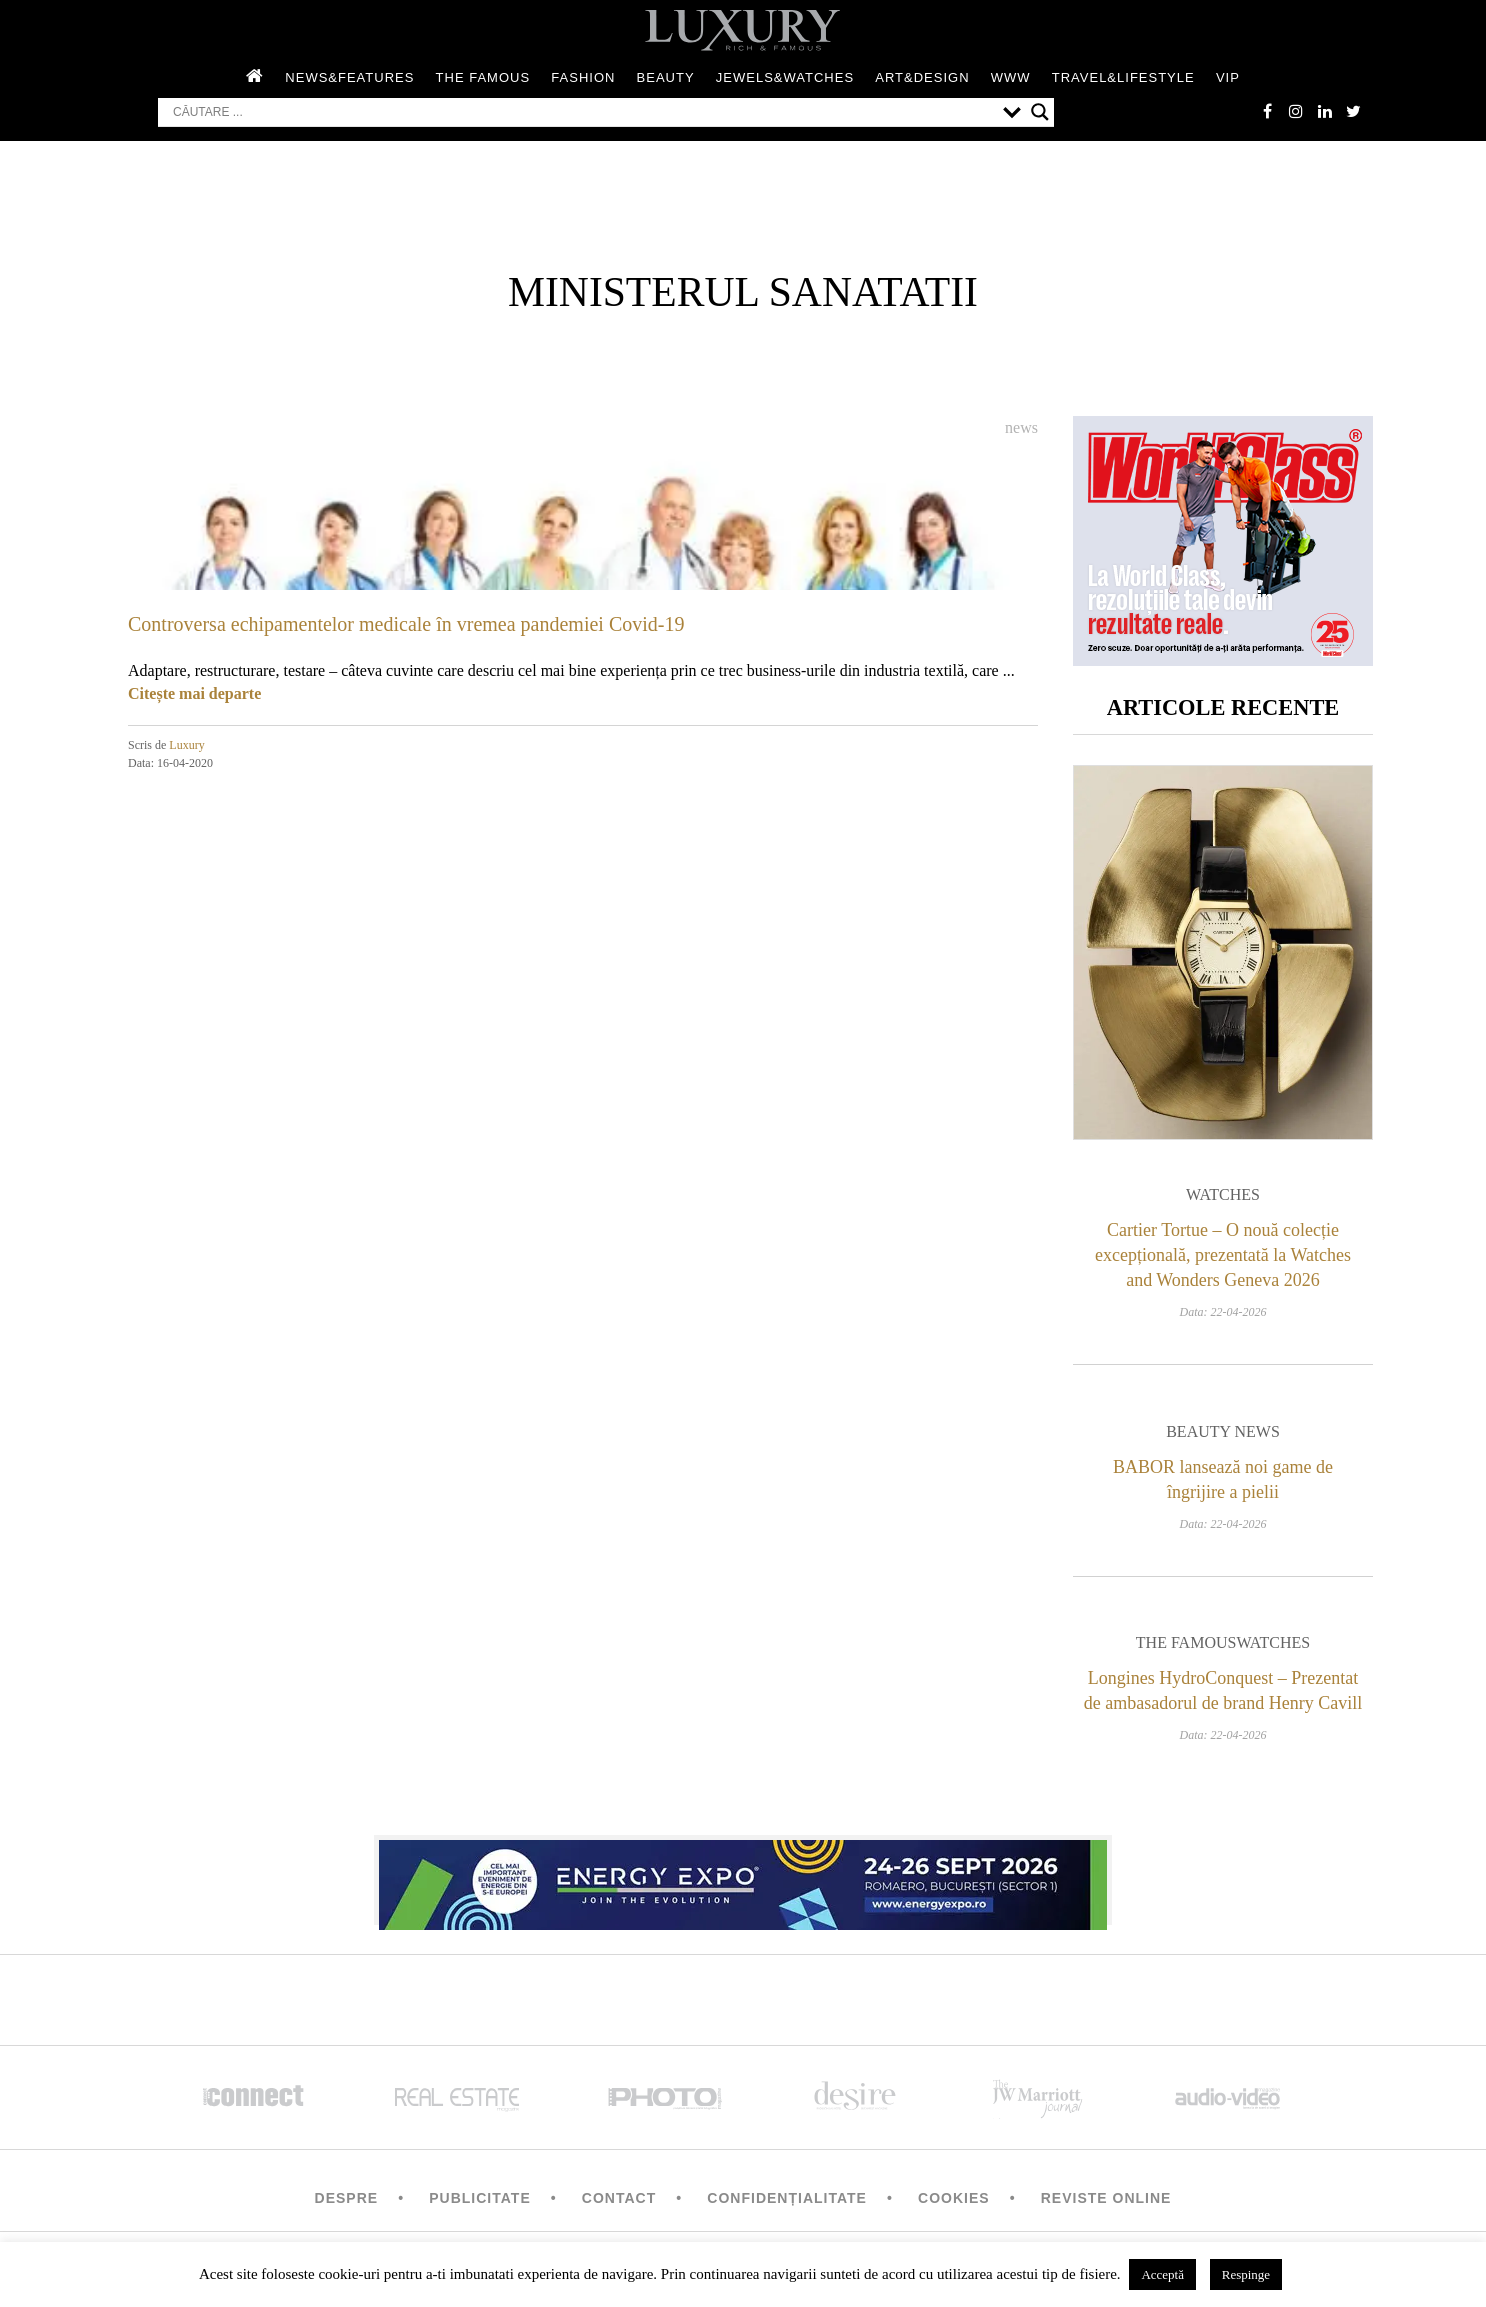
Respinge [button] (1246, 2274)
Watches (1223, 1198)
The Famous (483, 78)
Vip (1228, 78)
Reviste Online (1106, 2202)
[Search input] (583, 113)
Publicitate (479, 2202)
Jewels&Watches (785, 78)
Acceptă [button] (1162, 2274)
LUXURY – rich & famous (743, 30)
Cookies (954, 2202)
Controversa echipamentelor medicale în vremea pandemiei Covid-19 (406, 625)
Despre (347, 2202)
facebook (1263, 112)
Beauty (666, 78)
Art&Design (922, 78)
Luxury (186, 746)
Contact (619, 2202)
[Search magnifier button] (1040, 113)
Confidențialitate (787, 2202)
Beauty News (1223, 1435)
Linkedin (1323, 112)
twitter (1353, 112)
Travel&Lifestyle (1123, 78)
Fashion (583, 78)
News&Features (349, 78)
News (1021, 428)
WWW (1011, 78)
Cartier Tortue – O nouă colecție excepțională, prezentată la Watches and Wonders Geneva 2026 (1223, 1259)
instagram (1293, 112)
